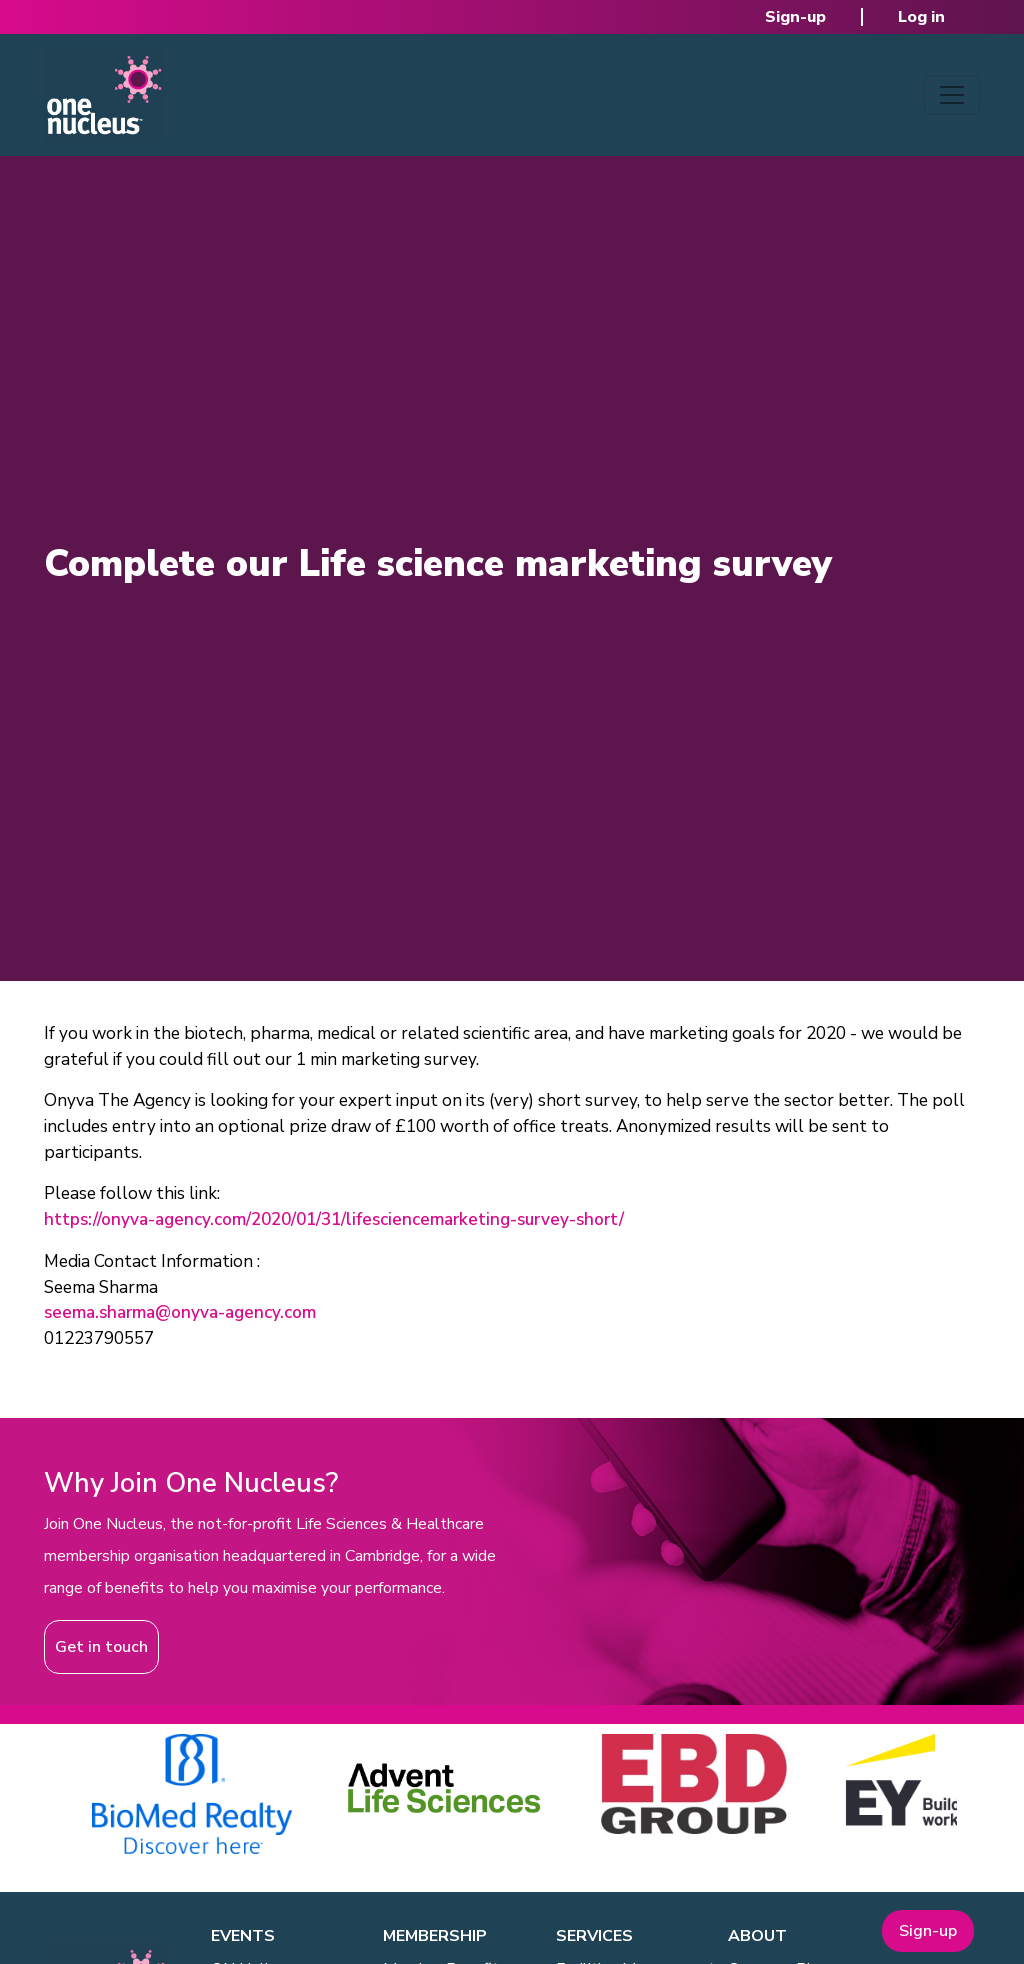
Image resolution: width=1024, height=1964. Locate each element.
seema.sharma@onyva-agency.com (180, 1312)
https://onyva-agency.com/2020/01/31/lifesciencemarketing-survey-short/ (334, 1219)
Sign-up (795, 17)
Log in (921, 17)
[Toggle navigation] (952, 95)
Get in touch (101, 1647)
